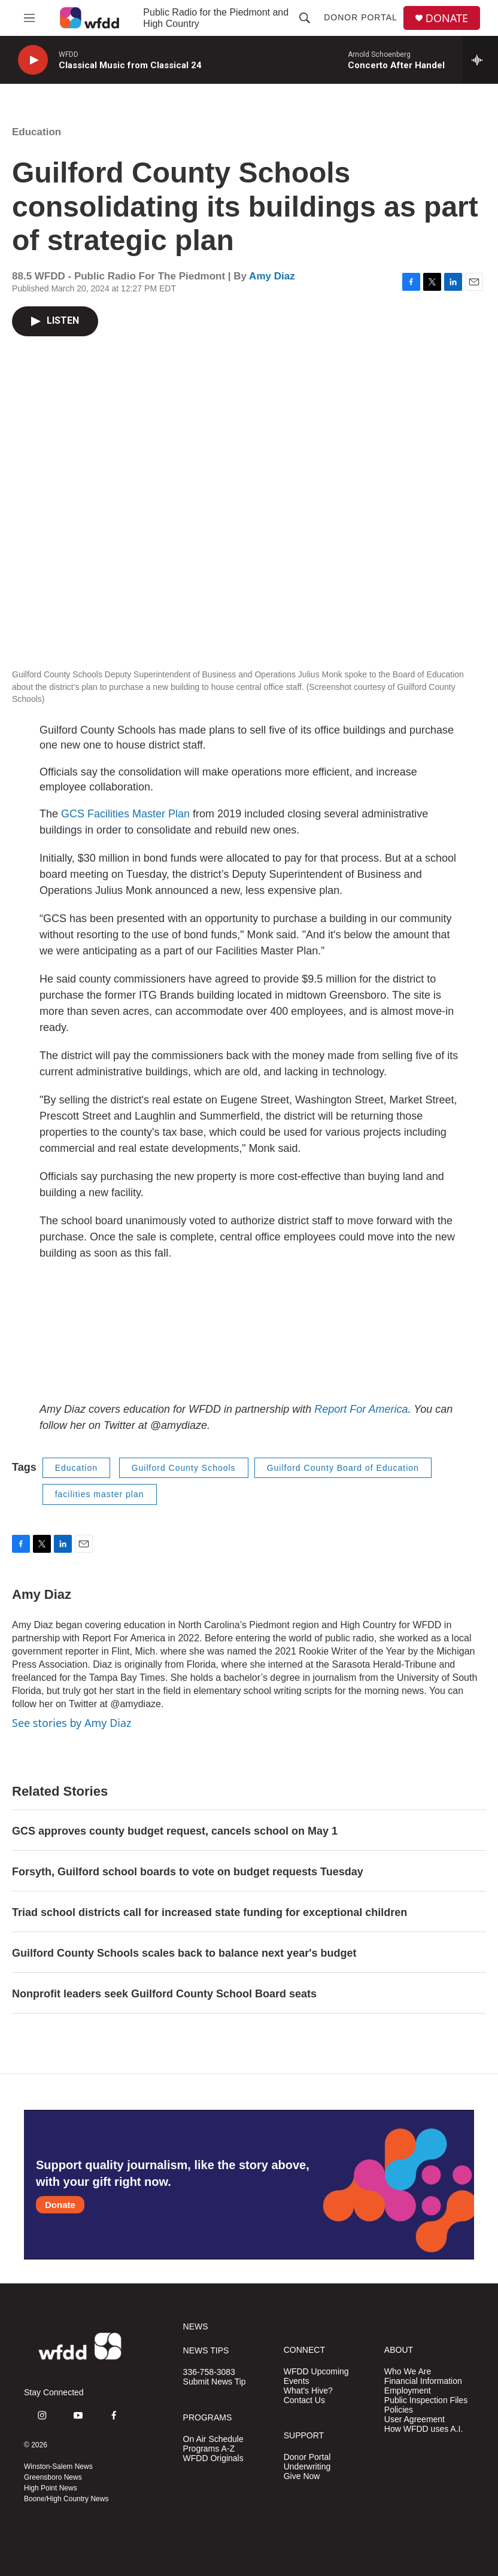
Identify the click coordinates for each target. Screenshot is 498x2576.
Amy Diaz (272, 276)
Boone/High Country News (66, 2499)
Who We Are (407, 2371)
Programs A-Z (209, 2448)
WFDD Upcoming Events (316, 2376)
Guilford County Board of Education (343, 1468)
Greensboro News (53, 2477)
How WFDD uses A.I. (423, 2429)
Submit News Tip (214, 2381)
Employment (407, 2390)
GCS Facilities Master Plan (125, 814)
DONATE (447, 18)
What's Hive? (308, 2390)
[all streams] (480, 60)
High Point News (50, 2488)
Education (36, 132)
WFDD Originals (213, 2458)
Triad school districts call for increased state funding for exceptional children (209, 1912)
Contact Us (304, 2400)
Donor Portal (360, 17)
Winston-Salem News (58, 2466)
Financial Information (423, 2381)
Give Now (302, 2476)
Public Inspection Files (425, 2400)
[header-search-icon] (304, 18)
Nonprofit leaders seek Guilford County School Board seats (164, 1994)
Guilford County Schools (184, 1468)
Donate (60, 2205)
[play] (32, 60)
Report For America (361, 1409)
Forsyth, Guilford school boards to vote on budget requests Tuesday (187, 1872)
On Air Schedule (213, 2439)
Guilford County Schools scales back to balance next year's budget (184, 1953)
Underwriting (307, 2466)
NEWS (195, 2326)
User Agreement (414, 2419)
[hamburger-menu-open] (29, 18)
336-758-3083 (209, 2372)
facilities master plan (99, 1494)
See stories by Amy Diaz (72, 1723)
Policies (398, 2409)
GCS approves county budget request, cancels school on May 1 (175, 1831)
